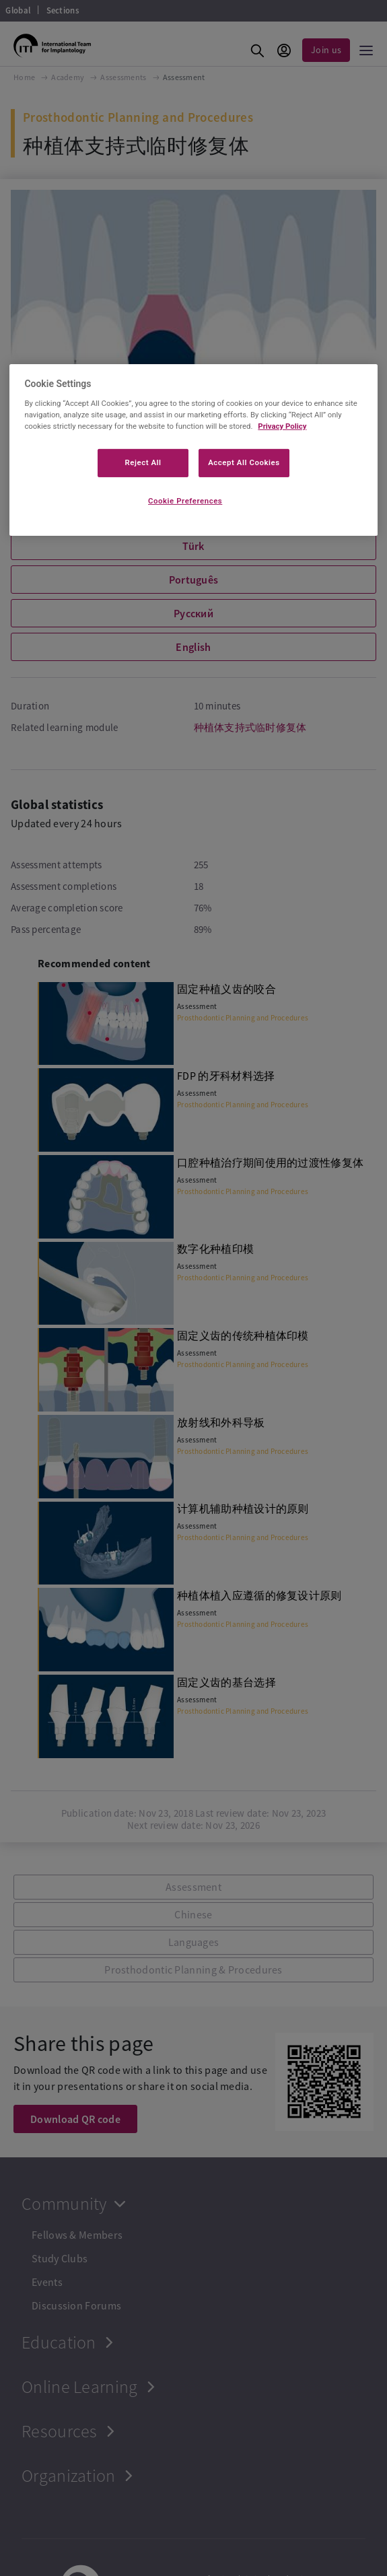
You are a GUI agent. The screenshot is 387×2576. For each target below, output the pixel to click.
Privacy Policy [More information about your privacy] (282, 426)
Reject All (143, 462)
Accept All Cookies (243, 462)
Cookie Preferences (185, 501)
